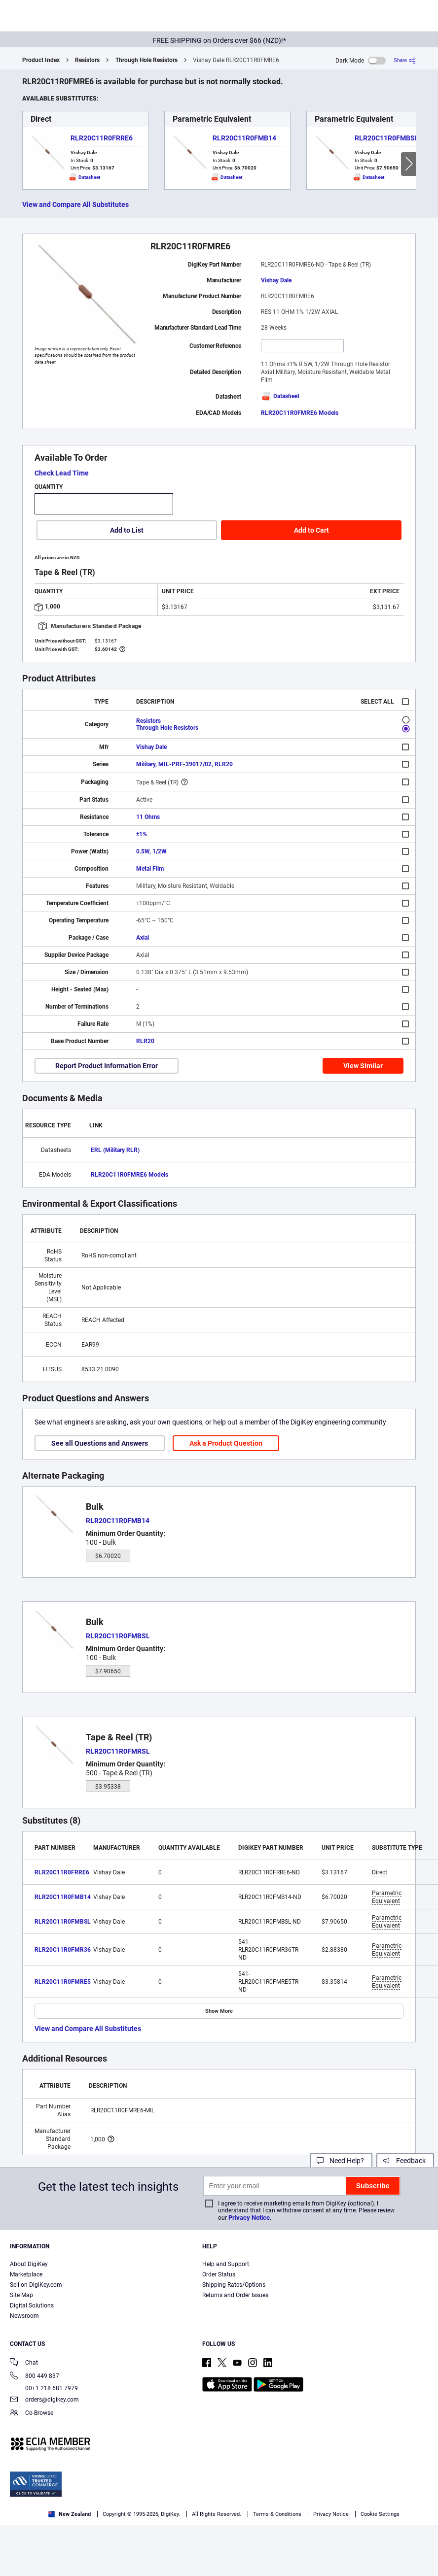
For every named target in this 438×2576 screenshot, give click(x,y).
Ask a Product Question (225, 1443)
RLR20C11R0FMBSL (387, 138)
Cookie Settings (380, 2514)
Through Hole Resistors (146, 60)
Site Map (21, 2295)
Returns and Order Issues (235, 2295)
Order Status (218, 2274)
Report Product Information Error (106, 1066)
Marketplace (26, 2274)
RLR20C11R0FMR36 (63, 1949)
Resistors (87, 60)
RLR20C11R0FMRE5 (63, 1981)
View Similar (363, 1066)
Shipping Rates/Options (233, 2284)
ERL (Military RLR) (115, 1150)
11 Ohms (148, 816)
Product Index (41, 60)
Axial (142, 937)
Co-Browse (31, 2413)
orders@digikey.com (44, 2400)
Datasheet (280, 396)
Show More (219, 2011)
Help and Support (225, 2264)
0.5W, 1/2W (151, 851)
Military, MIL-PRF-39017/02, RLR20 (184, 764)
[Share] (405, 60)
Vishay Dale (276, 280)
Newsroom (24, 2315)
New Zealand (69, 2514)
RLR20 (145, 1041)
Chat (24, 2363)
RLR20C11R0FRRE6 (102, 138)
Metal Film (150, 868)
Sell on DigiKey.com (36, 2284)
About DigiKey (29, 2264)
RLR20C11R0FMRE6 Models (299, 412)
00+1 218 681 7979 (44, 2388)
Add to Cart (311, 530)
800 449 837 (34, 2376)
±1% (141, 834)
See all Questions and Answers (99, 1443)
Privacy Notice (249, 2217)
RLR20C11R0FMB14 (244, 138)
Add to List (127, 530)
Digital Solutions (32, 2305)
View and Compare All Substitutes (75, 204)
